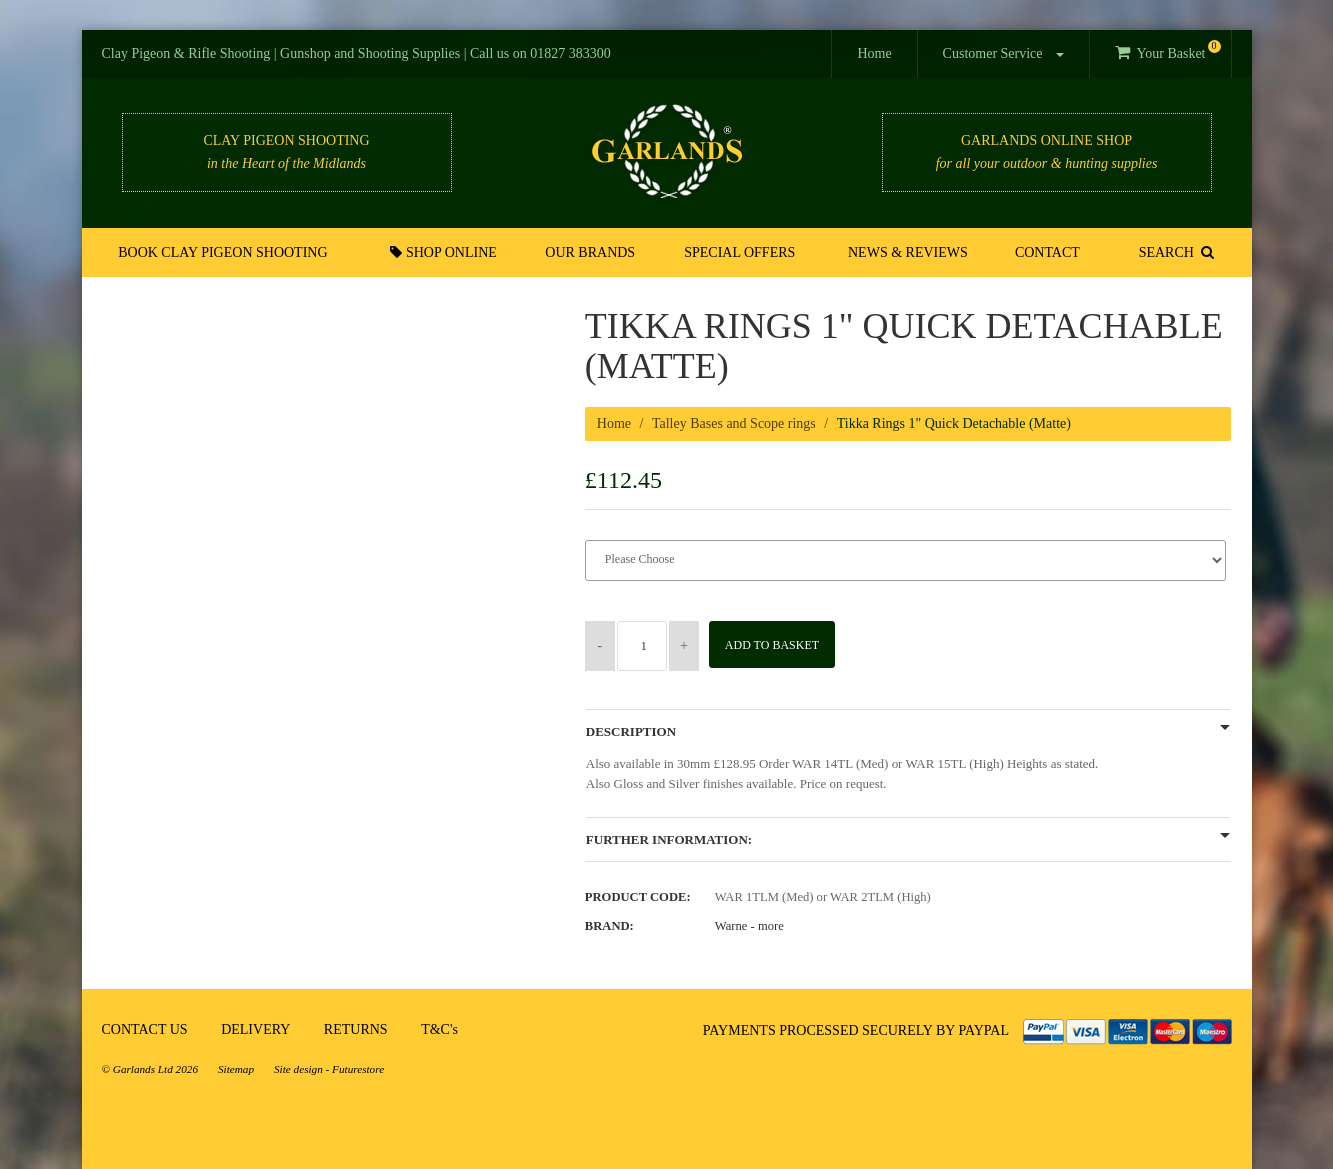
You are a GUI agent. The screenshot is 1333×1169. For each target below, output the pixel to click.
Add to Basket (779, 645)
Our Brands (592, 252)
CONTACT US (145, 1029)
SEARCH (1174, 252)
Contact (1045, 252)
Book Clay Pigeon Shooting (224, 252)
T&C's (439, 1029)
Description (631, 732)
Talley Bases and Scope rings (734, 423)
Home (874, 53)
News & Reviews (908, 252)
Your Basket (1167, 50)
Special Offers (740, 252)
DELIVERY (255, 1029)
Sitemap (236, 1069)
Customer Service (1003, 53)
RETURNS (356, 1029)
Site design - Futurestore (329, 1069)
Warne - (749, 926)
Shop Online (446, 252)
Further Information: (669, 840)
